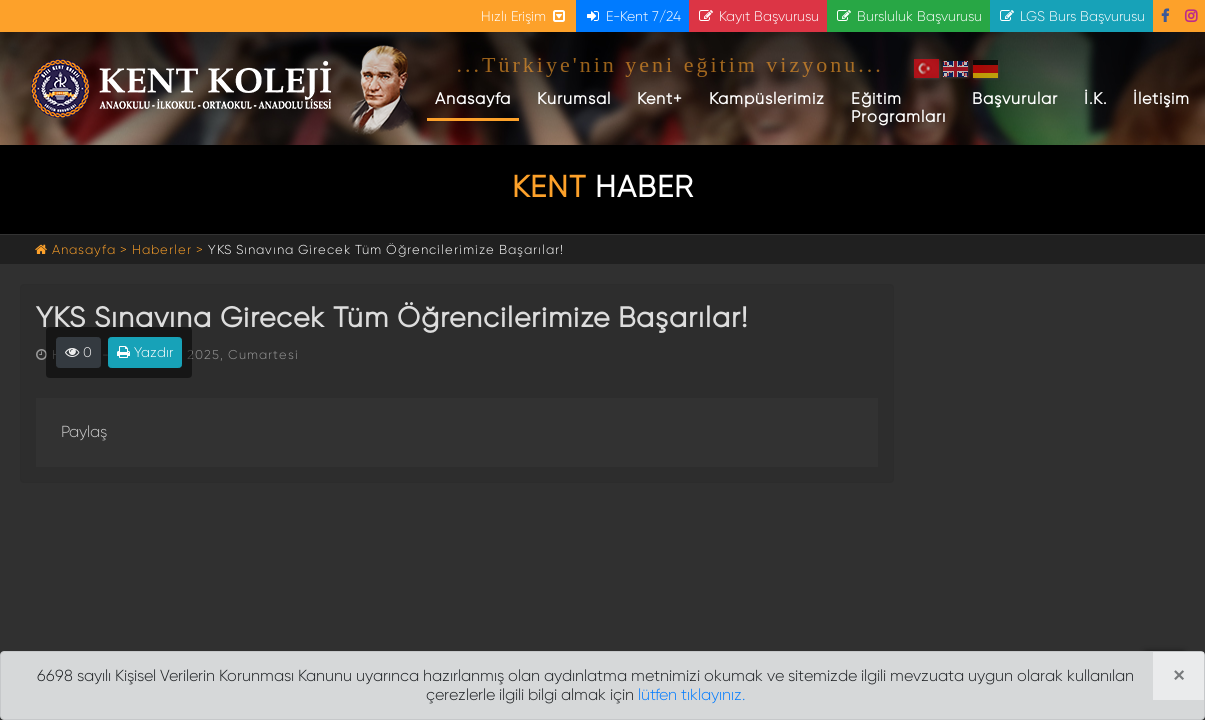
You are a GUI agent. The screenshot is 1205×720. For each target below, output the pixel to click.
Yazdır (145, 352)
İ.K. (1095, 98)
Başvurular (1015, 98)
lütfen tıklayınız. (691, 694)
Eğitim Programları (898, 107)
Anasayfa (477, 98)
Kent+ (660, 98)
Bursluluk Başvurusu (908, 16)
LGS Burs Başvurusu (1071, 16)
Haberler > (168, 249)
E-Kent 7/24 (632, 16)
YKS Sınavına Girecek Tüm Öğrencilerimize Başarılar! (386, 249)
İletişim (1161, 98)
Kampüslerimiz (767, 98)
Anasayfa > (83, 249)
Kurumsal (574, 98)
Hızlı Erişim (524, 16)
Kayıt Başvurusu (758, 16)
